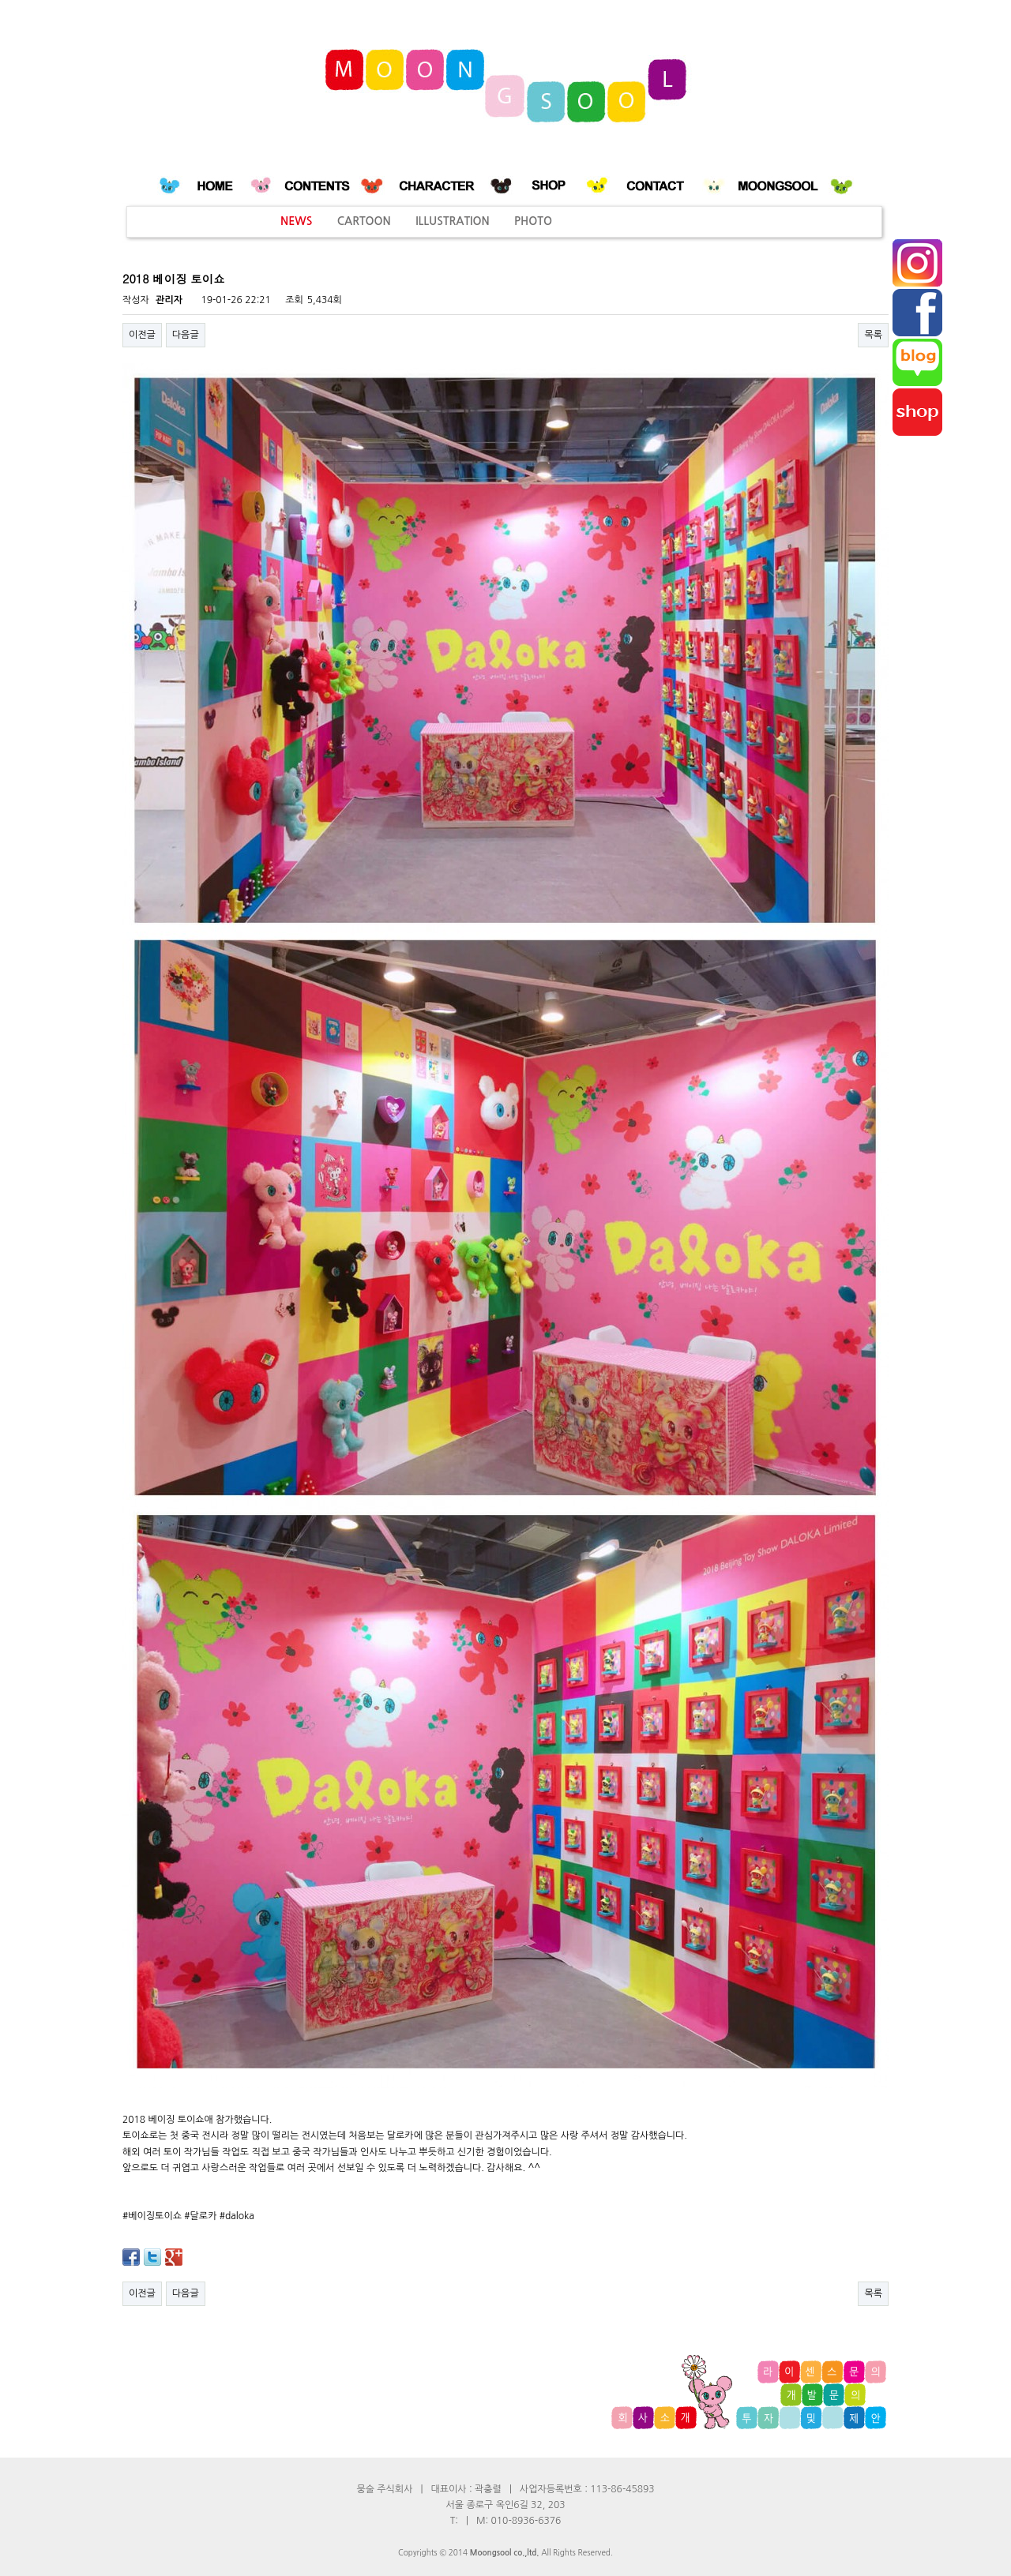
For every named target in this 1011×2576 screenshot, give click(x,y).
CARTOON (364, 221)
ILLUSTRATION (452, 221)
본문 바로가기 (0, 0)
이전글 (142, 334)
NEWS (296, 221)
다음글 (185, 334)
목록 (873, 334)
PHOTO (533, 221)
